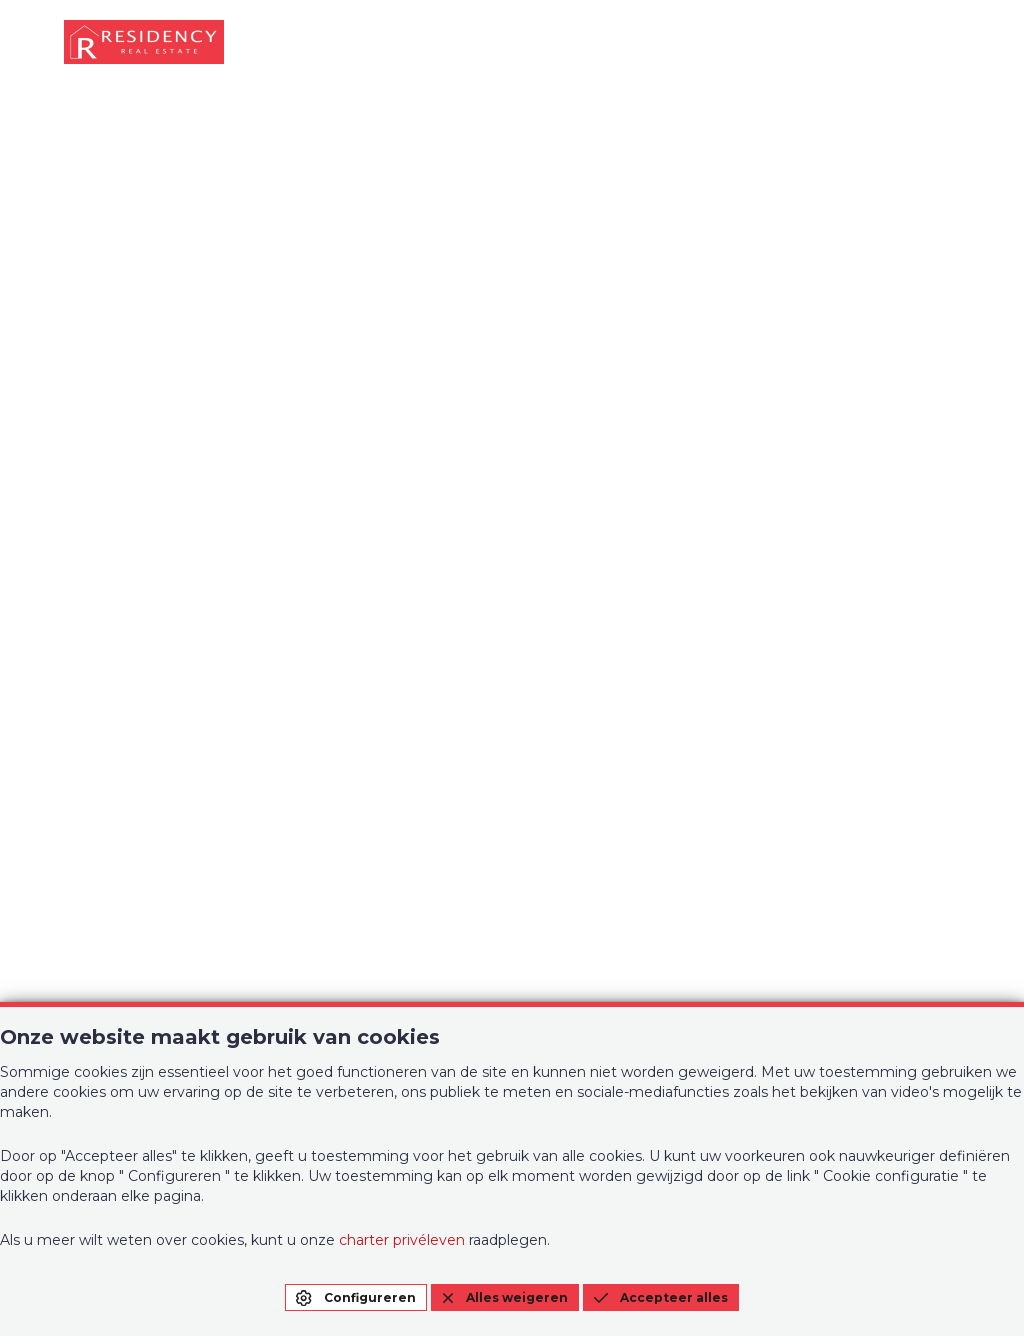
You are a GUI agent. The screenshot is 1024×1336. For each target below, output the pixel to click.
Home (87, 737)
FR (902, 613)
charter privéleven (402, 1240)
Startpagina (512, 541)
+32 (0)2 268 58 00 (135, 989)
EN (941, 613)
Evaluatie (589, 785)
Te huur (338, 737)
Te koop (96, 785)
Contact (584, 737)
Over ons (344, 785)
